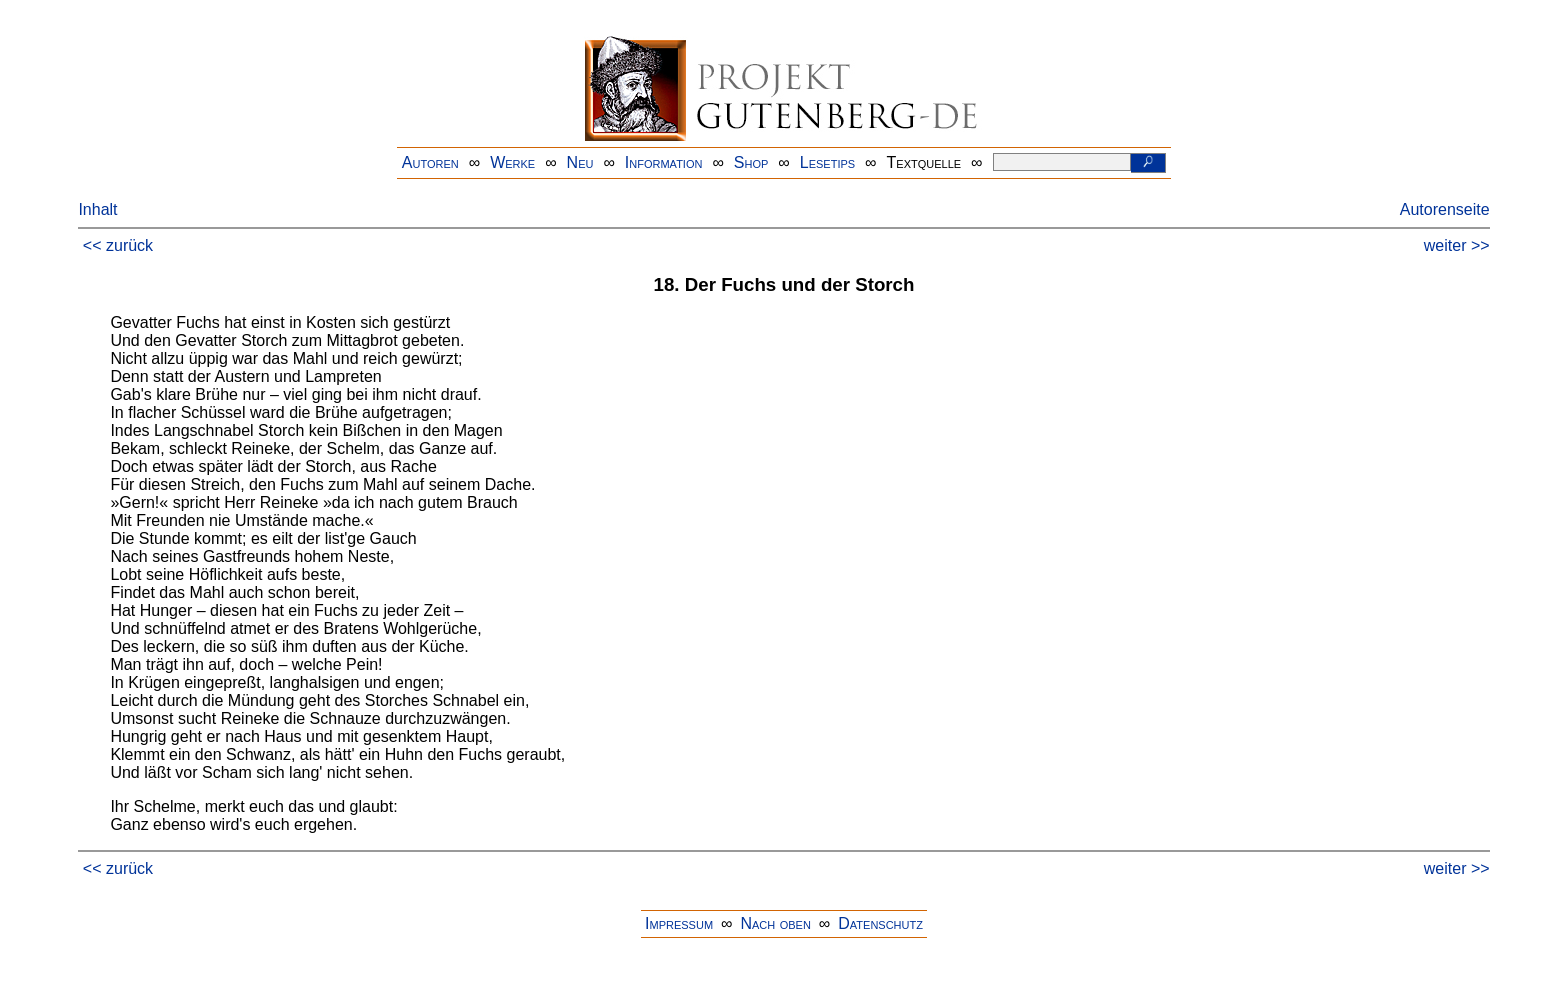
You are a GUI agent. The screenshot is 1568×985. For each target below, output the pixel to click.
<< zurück (118, 245)
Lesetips (827, 162)
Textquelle (924, 162)
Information (664, 162)
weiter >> (1457, 245)
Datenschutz (880, 923)
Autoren (430, 162)
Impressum (679, 923)
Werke (512, 162)
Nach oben (775, 923)
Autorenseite (1445, 209)
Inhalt (97, 209)
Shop (751, 162)
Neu (580, 162)
